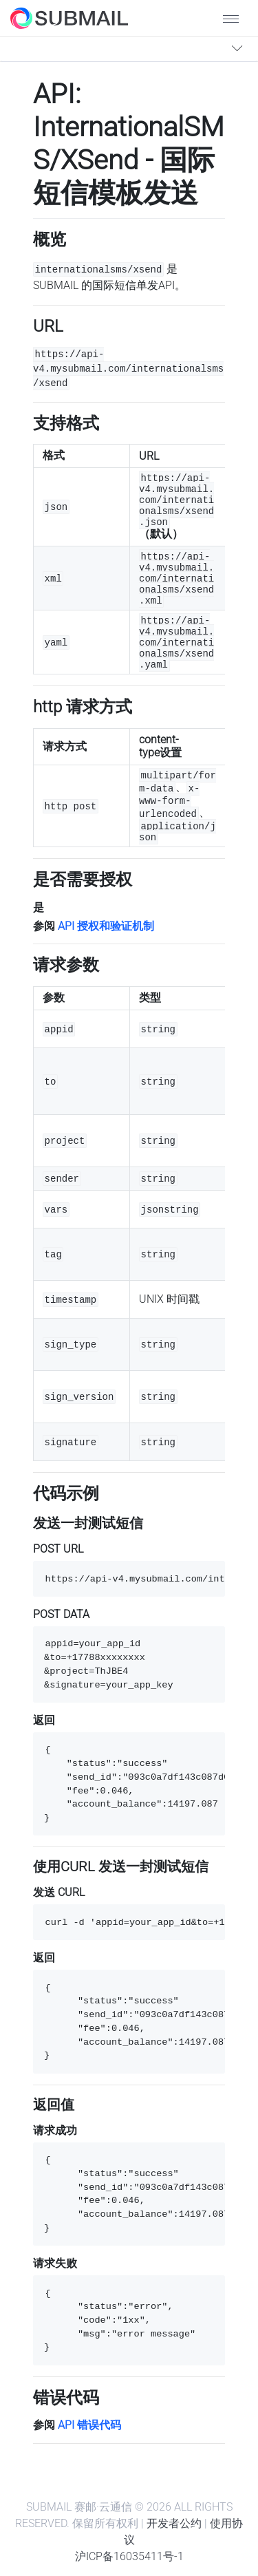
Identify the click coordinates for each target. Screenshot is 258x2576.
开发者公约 (174, 2523)
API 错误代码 (89, 2424)
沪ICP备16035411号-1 (129, 2556)
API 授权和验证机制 (106, 926)
